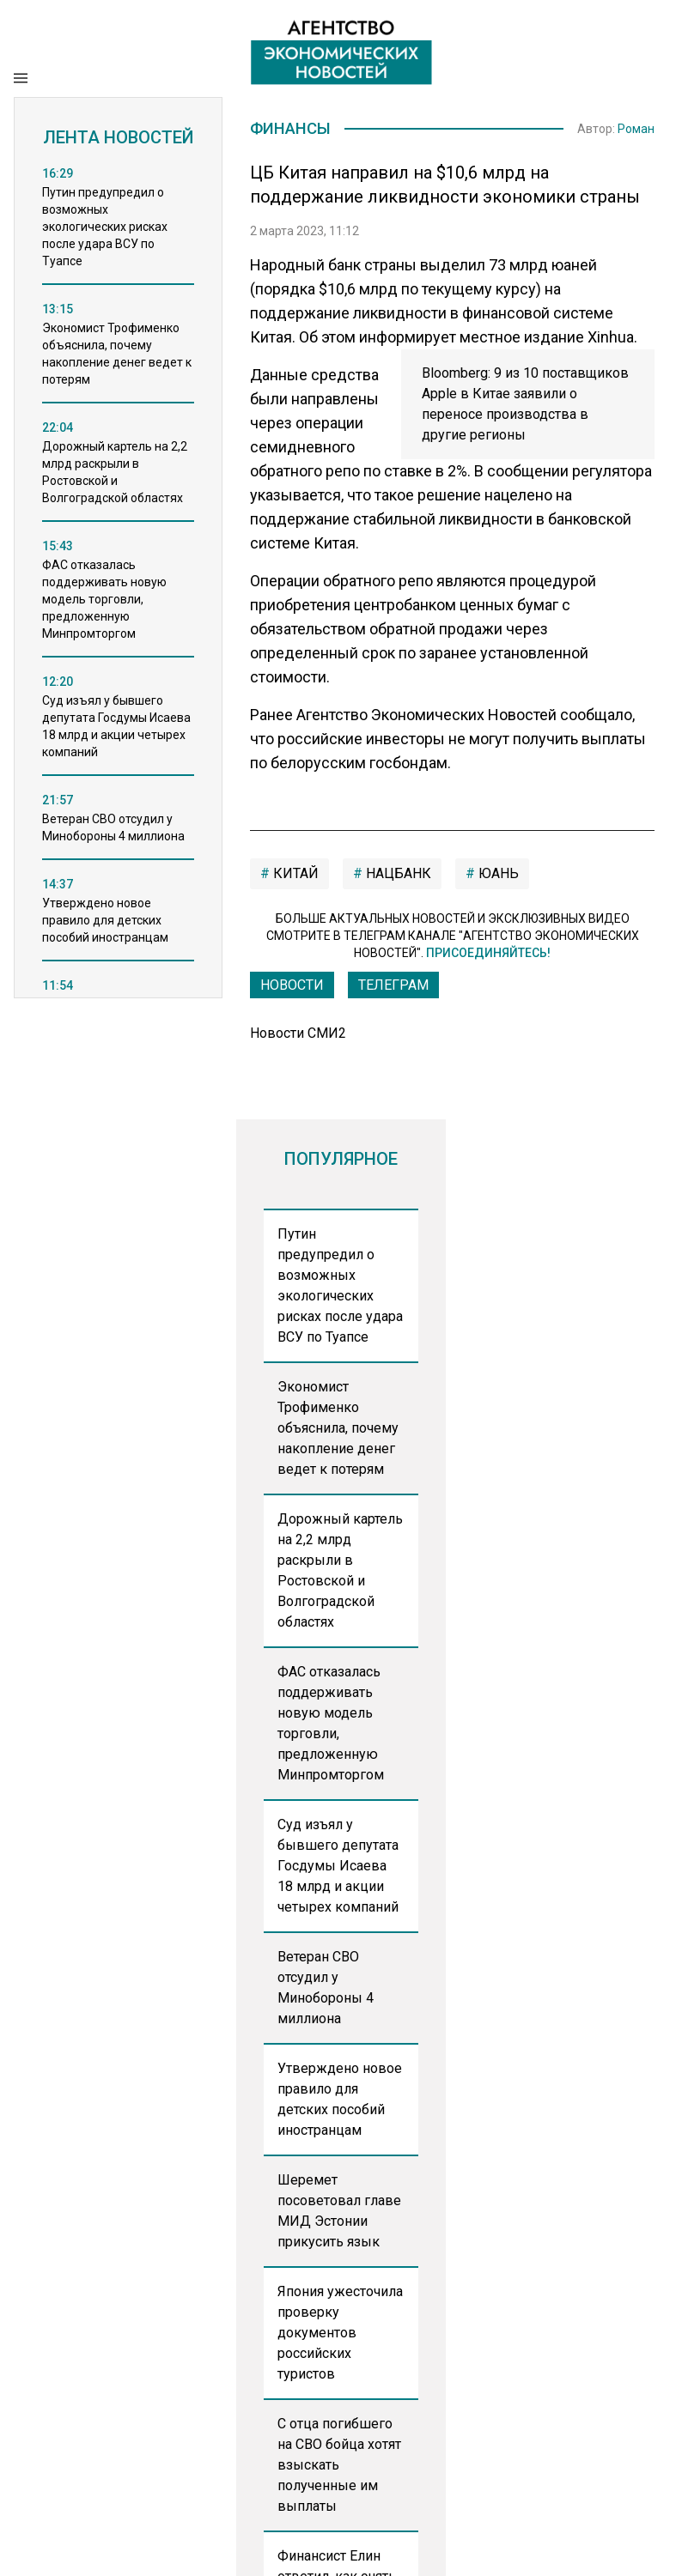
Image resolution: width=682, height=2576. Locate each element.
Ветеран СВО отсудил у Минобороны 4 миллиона (325, 1989)
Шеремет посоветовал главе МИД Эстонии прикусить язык (339, 2212)
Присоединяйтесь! (488, 954)
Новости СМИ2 (298, 1035)
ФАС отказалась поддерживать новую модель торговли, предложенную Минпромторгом (330, 1725)
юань (497, 875)
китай (294, 875)
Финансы (294, 129)
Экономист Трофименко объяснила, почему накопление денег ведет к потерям (338, 1429)
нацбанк (396, 875)
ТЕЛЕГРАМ (393, 987)
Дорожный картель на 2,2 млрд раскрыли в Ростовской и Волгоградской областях (340, 1572)
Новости (292, 987)
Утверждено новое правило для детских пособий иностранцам (339, 2101)
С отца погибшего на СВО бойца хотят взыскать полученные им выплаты (339, 2466)
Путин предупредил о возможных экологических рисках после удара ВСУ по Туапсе (340, 1287)
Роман (636, 129)
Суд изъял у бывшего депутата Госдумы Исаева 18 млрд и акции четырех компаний (338, 1867)
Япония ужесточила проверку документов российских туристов (340, 2334)
